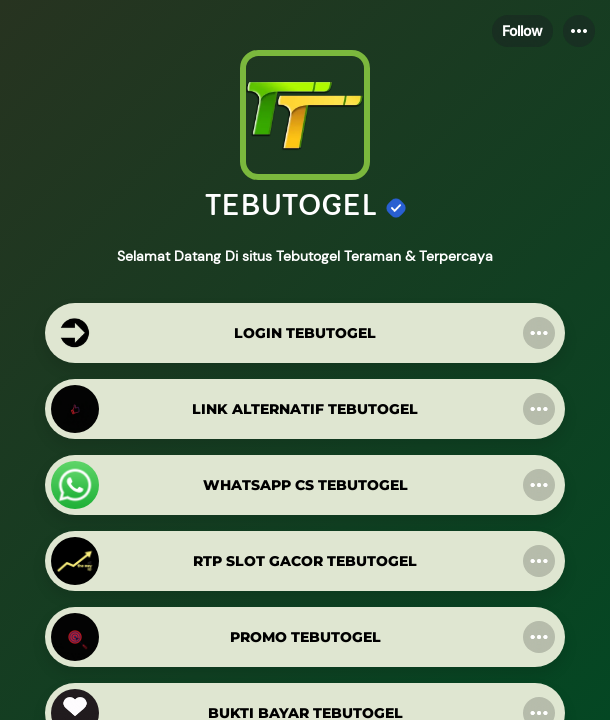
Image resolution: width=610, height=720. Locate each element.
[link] (305, 333)
